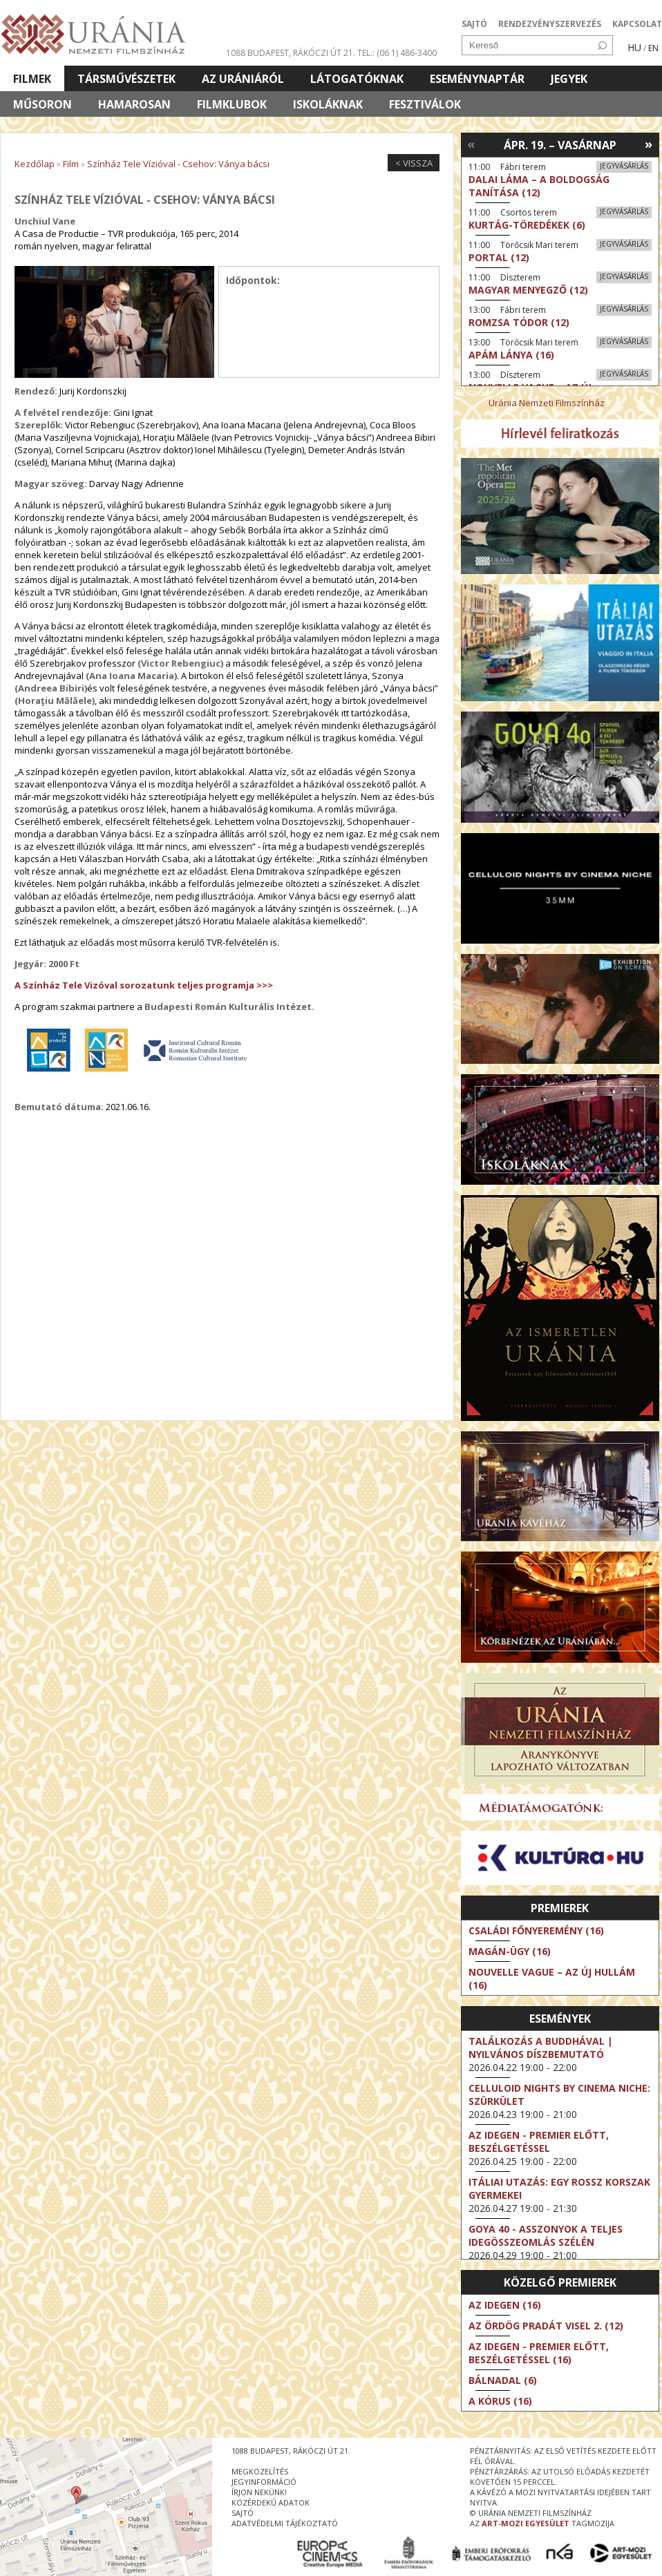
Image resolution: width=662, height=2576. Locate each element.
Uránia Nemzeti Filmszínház (547, 403)
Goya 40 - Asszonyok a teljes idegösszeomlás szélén (546, 2235)
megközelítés (259, 2471)
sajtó (242, 2513)
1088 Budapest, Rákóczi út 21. (290, 53)
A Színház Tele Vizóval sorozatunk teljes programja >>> (144, 985)
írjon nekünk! (259, 2492)
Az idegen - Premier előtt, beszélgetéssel (539, 2141)
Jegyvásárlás (624, 166)
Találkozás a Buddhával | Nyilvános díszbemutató (541, 2047)
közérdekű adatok (270, 2502)
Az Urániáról (243, 78)
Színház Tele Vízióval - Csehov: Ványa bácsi (178, 164)
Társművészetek (126, 78)
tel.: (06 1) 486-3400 (397, 53)
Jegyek (569, 78)
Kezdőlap (35, 164)
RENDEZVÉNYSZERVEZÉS (549, 24)
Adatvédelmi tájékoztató (284, 2523)
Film (71, 164)
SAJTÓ (474, 24)
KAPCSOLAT (637, 24)
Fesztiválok (425, 104)
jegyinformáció (263, 2482)
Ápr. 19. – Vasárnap (560, 145)
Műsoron (42, 104)
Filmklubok (232, 104)
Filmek (32, 78)
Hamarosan (134, 104)
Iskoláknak (328, 104)
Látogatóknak (357, 78)
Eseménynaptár (477, 78)
